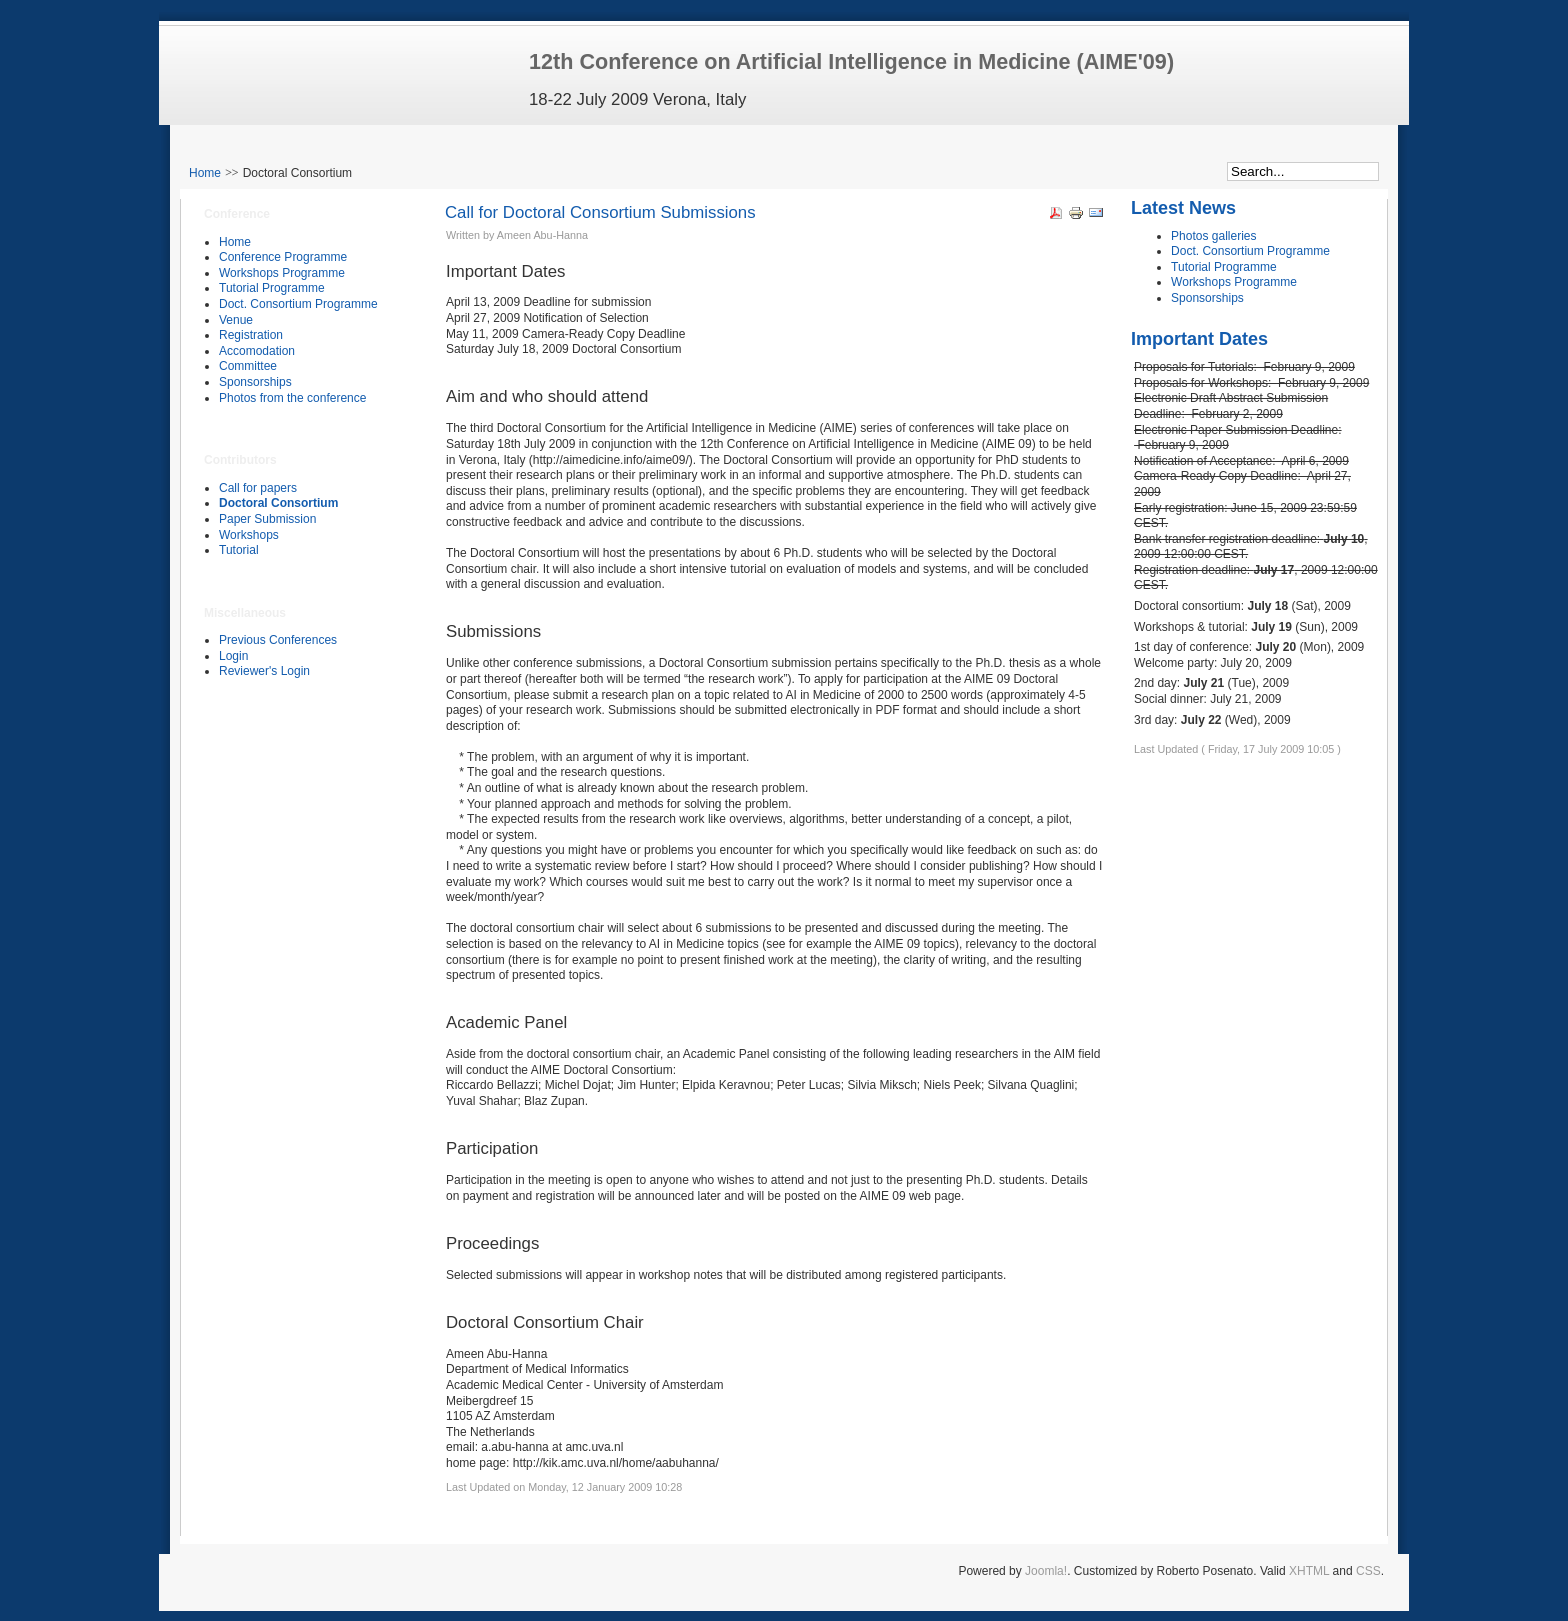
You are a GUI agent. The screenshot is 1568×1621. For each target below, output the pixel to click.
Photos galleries (1213, 236)
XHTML (1309, 1571)
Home (205, 173)
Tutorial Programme (1224, 267)
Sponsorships (1207, 298)
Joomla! (1046, 1571)
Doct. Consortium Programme (1250, 251)
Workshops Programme (1234, 282)
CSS (1368, 1571)
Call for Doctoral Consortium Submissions (600, 212)
